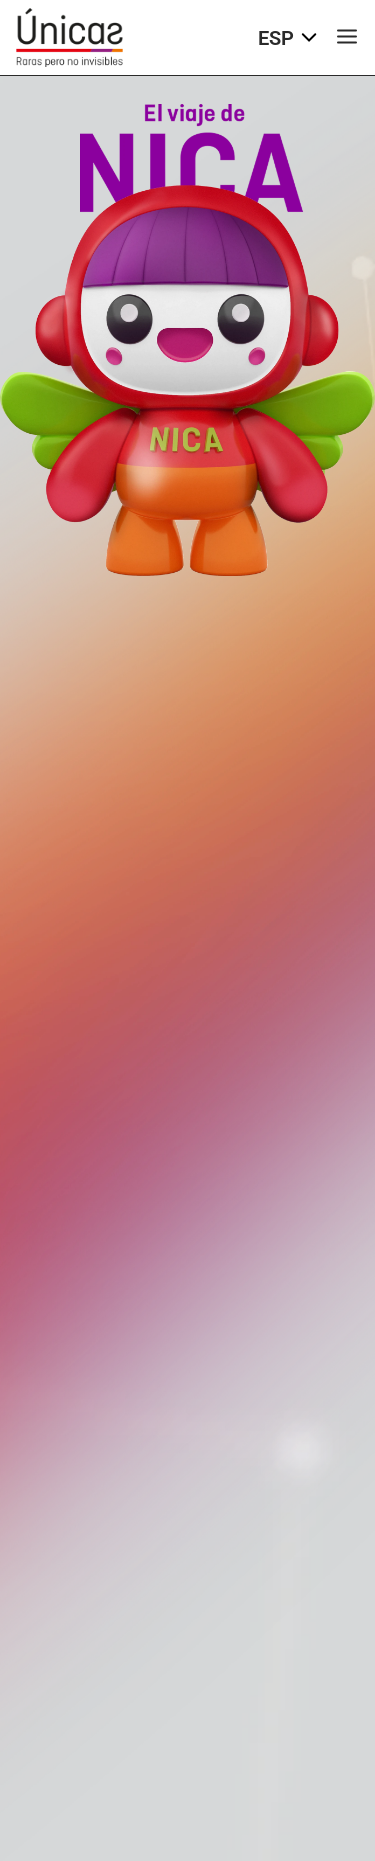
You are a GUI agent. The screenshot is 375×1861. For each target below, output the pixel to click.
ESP (287, 38)
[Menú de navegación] (347, 38)
